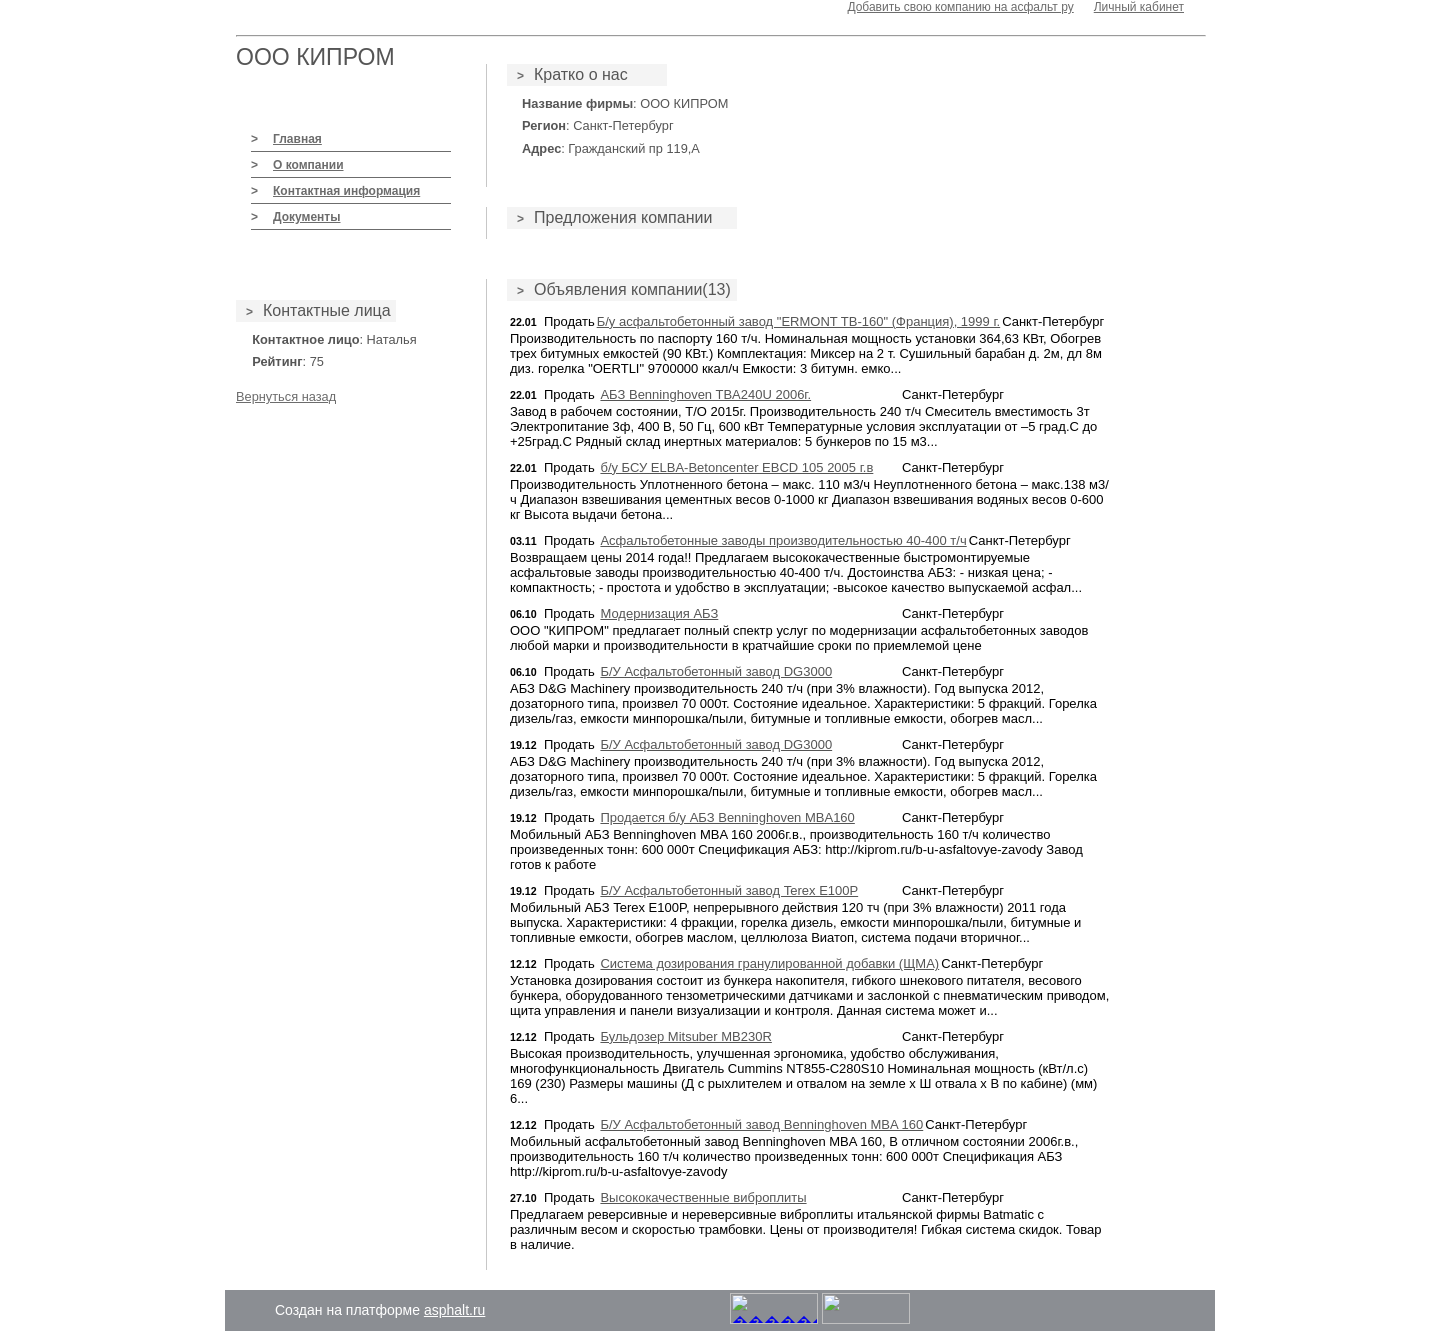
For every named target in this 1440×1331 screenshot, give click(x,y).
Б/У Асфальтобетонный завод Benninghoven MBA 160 (761, 1124)
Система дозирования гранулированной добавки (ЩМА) (769, 963)
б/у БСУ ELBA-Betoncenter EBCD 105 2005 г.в (736, 467)
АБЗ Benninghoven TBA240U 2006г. (705, 394)
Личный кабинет (1139, 7)
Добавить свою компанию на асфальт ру (960, 7)
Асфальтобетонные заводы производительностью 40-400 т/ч (783, 540)
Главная (297, 139)
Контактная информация (346, 191)
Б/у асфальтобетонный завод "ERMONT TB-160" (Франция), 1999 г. (799, 321)
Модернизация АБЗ (659, 613)
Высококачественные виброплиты (703, 1197)
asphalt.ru (454, 1310)
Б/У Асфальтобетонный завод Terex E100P (729, 890)
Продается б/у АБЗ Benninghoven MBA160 (727, 817)
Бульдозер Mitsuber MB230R (685, 1036)
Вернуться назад (286, 396)
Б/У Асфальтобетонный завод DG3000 (716, 671)
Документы (306, 217)
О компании (308, 165)
